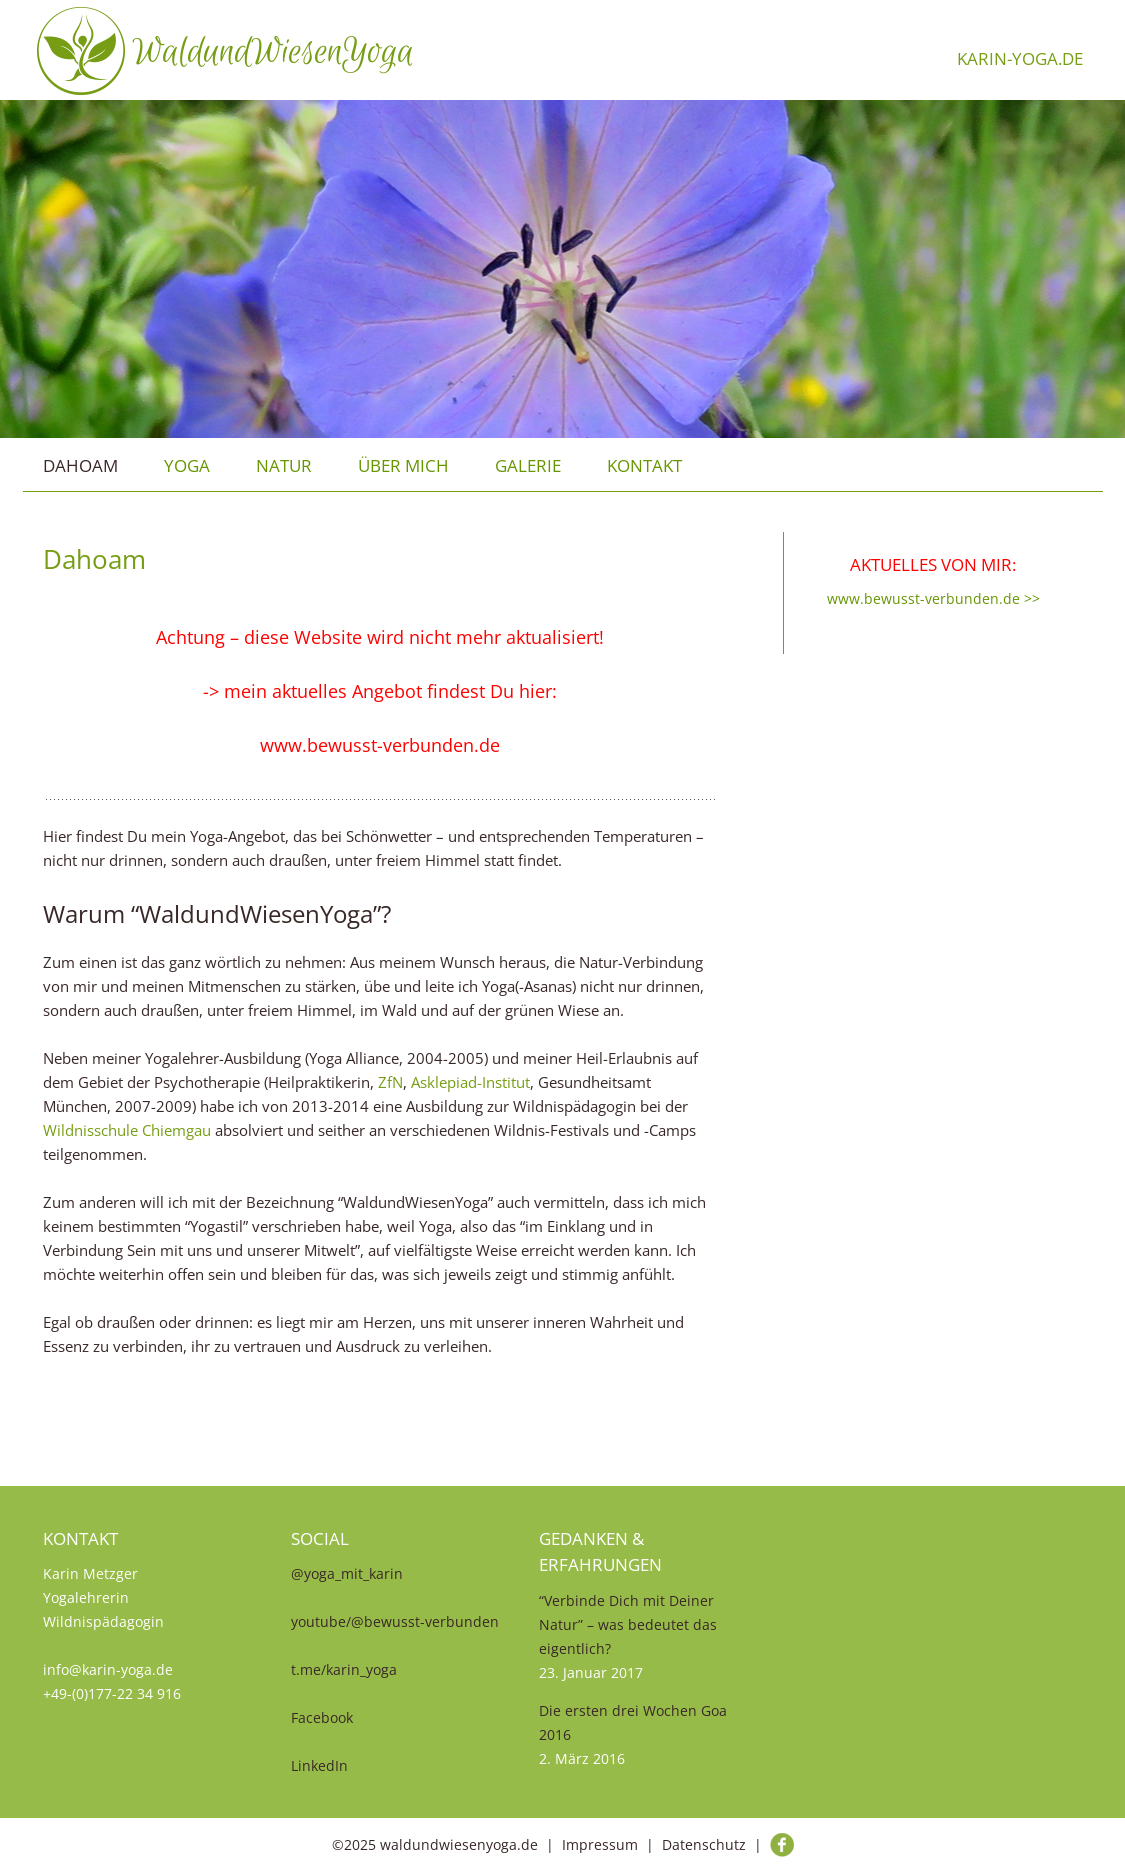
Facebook (322, 1717)
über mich (403, 465)
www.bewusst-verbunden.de (380, 745)
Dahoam (80, 465)
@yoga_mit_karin (347, 1573)
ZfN (390, 1082)
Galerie (528, 465)
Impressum (600, 1844)
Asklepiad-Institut (470, 1082)
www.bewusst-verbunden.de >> (933, 598)
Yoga (187, 465)
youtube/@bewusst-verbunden (395, 1621)
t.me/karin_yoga (344, 1669)
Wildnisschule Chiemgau (127, 1130)
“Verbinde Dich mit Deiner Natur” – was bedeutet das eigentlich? (628, 1624)
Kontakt (644, 465)
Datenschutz (704, 1844)
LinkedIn (319, 1765)
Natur (284, 465)
